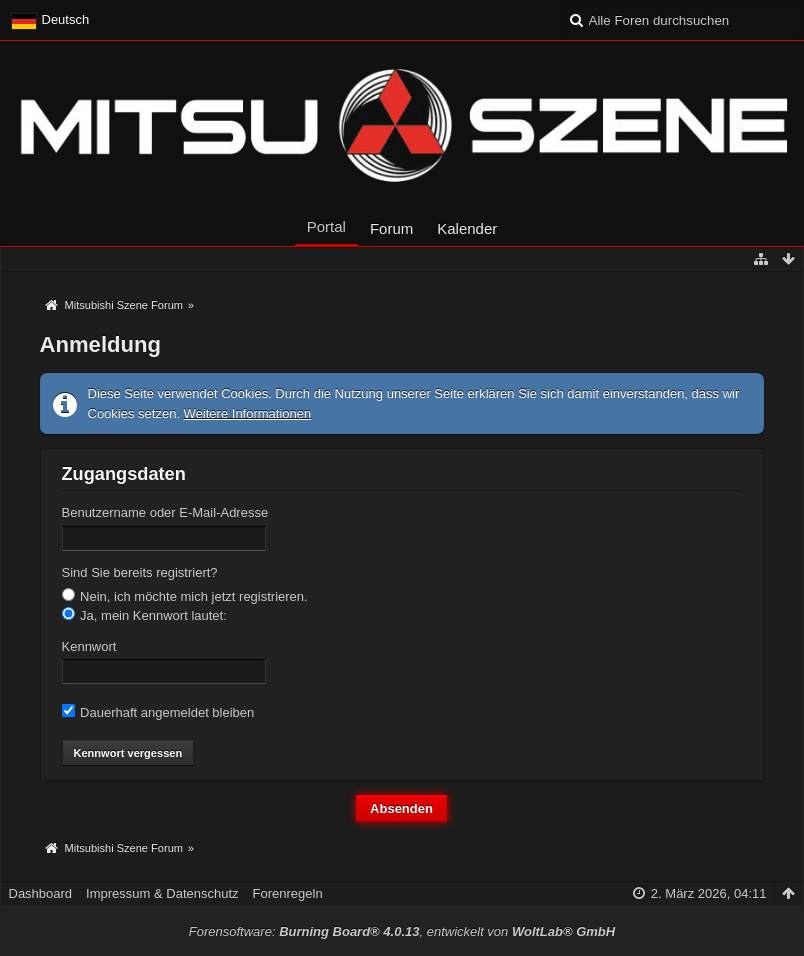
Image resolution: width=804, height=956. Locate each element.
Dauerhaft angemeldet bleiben (158, 712)
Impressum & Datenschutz (162, 893)
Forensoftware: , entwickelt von (402, 931)
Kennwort (89, 646)
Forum (391, 228)
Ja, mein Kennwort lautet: (144, 615)
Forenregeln (288, 893)
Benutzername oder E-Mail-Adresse (165, 512)
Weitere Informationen (248, 413)
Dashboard (41, 893)
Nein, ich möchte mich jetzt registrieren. (185, 596)
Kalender (467, 228)
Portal (326, 226)
